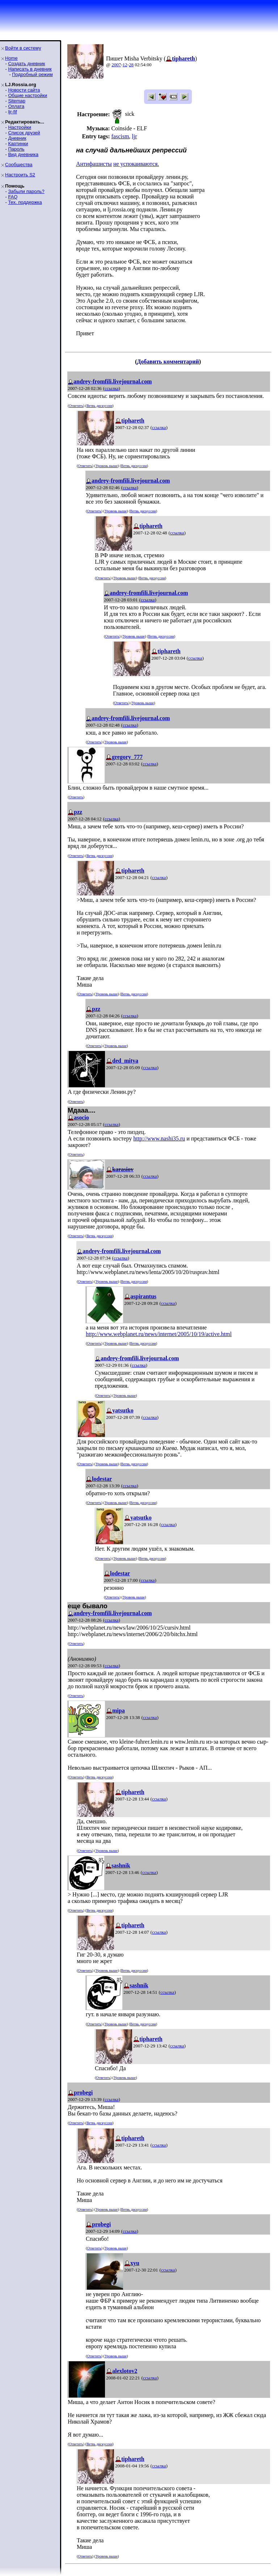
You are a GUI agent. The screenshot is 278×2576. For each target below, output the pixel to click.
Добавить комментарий (168, 361)
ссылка (112, 388)
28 (131, 64)
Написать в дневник (29, 69)
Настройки (19, 127)
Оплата (16, 106)
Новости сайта (24, 90)
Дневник (17, 138)
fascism (120, 136)
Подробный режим (32, 74)
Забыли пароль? (26, 191)
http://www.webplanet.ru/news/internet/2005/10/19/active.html (159, 1334)
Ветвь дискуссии (99, 406)
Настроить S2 (20, 174)
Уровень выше (107, 466)
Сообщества (19, 164)
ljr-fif (12, 111)
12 (125, 64)
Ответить (76, 406)
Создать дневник (26, 63)
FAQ (12, 196)
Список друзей (24, 132)
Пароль (16, 149)
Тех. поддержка (25, 202)
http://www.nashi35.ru (159, 1138)
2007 (116, 64)
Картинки (18, 143)
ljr (134, 136)
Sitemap (16, 101)
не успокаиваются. (136, 164)
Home (11, 58)
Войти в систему (23, 48)
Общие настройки (27, 95)
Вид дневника (23, 154)
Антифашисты (94, 164)
